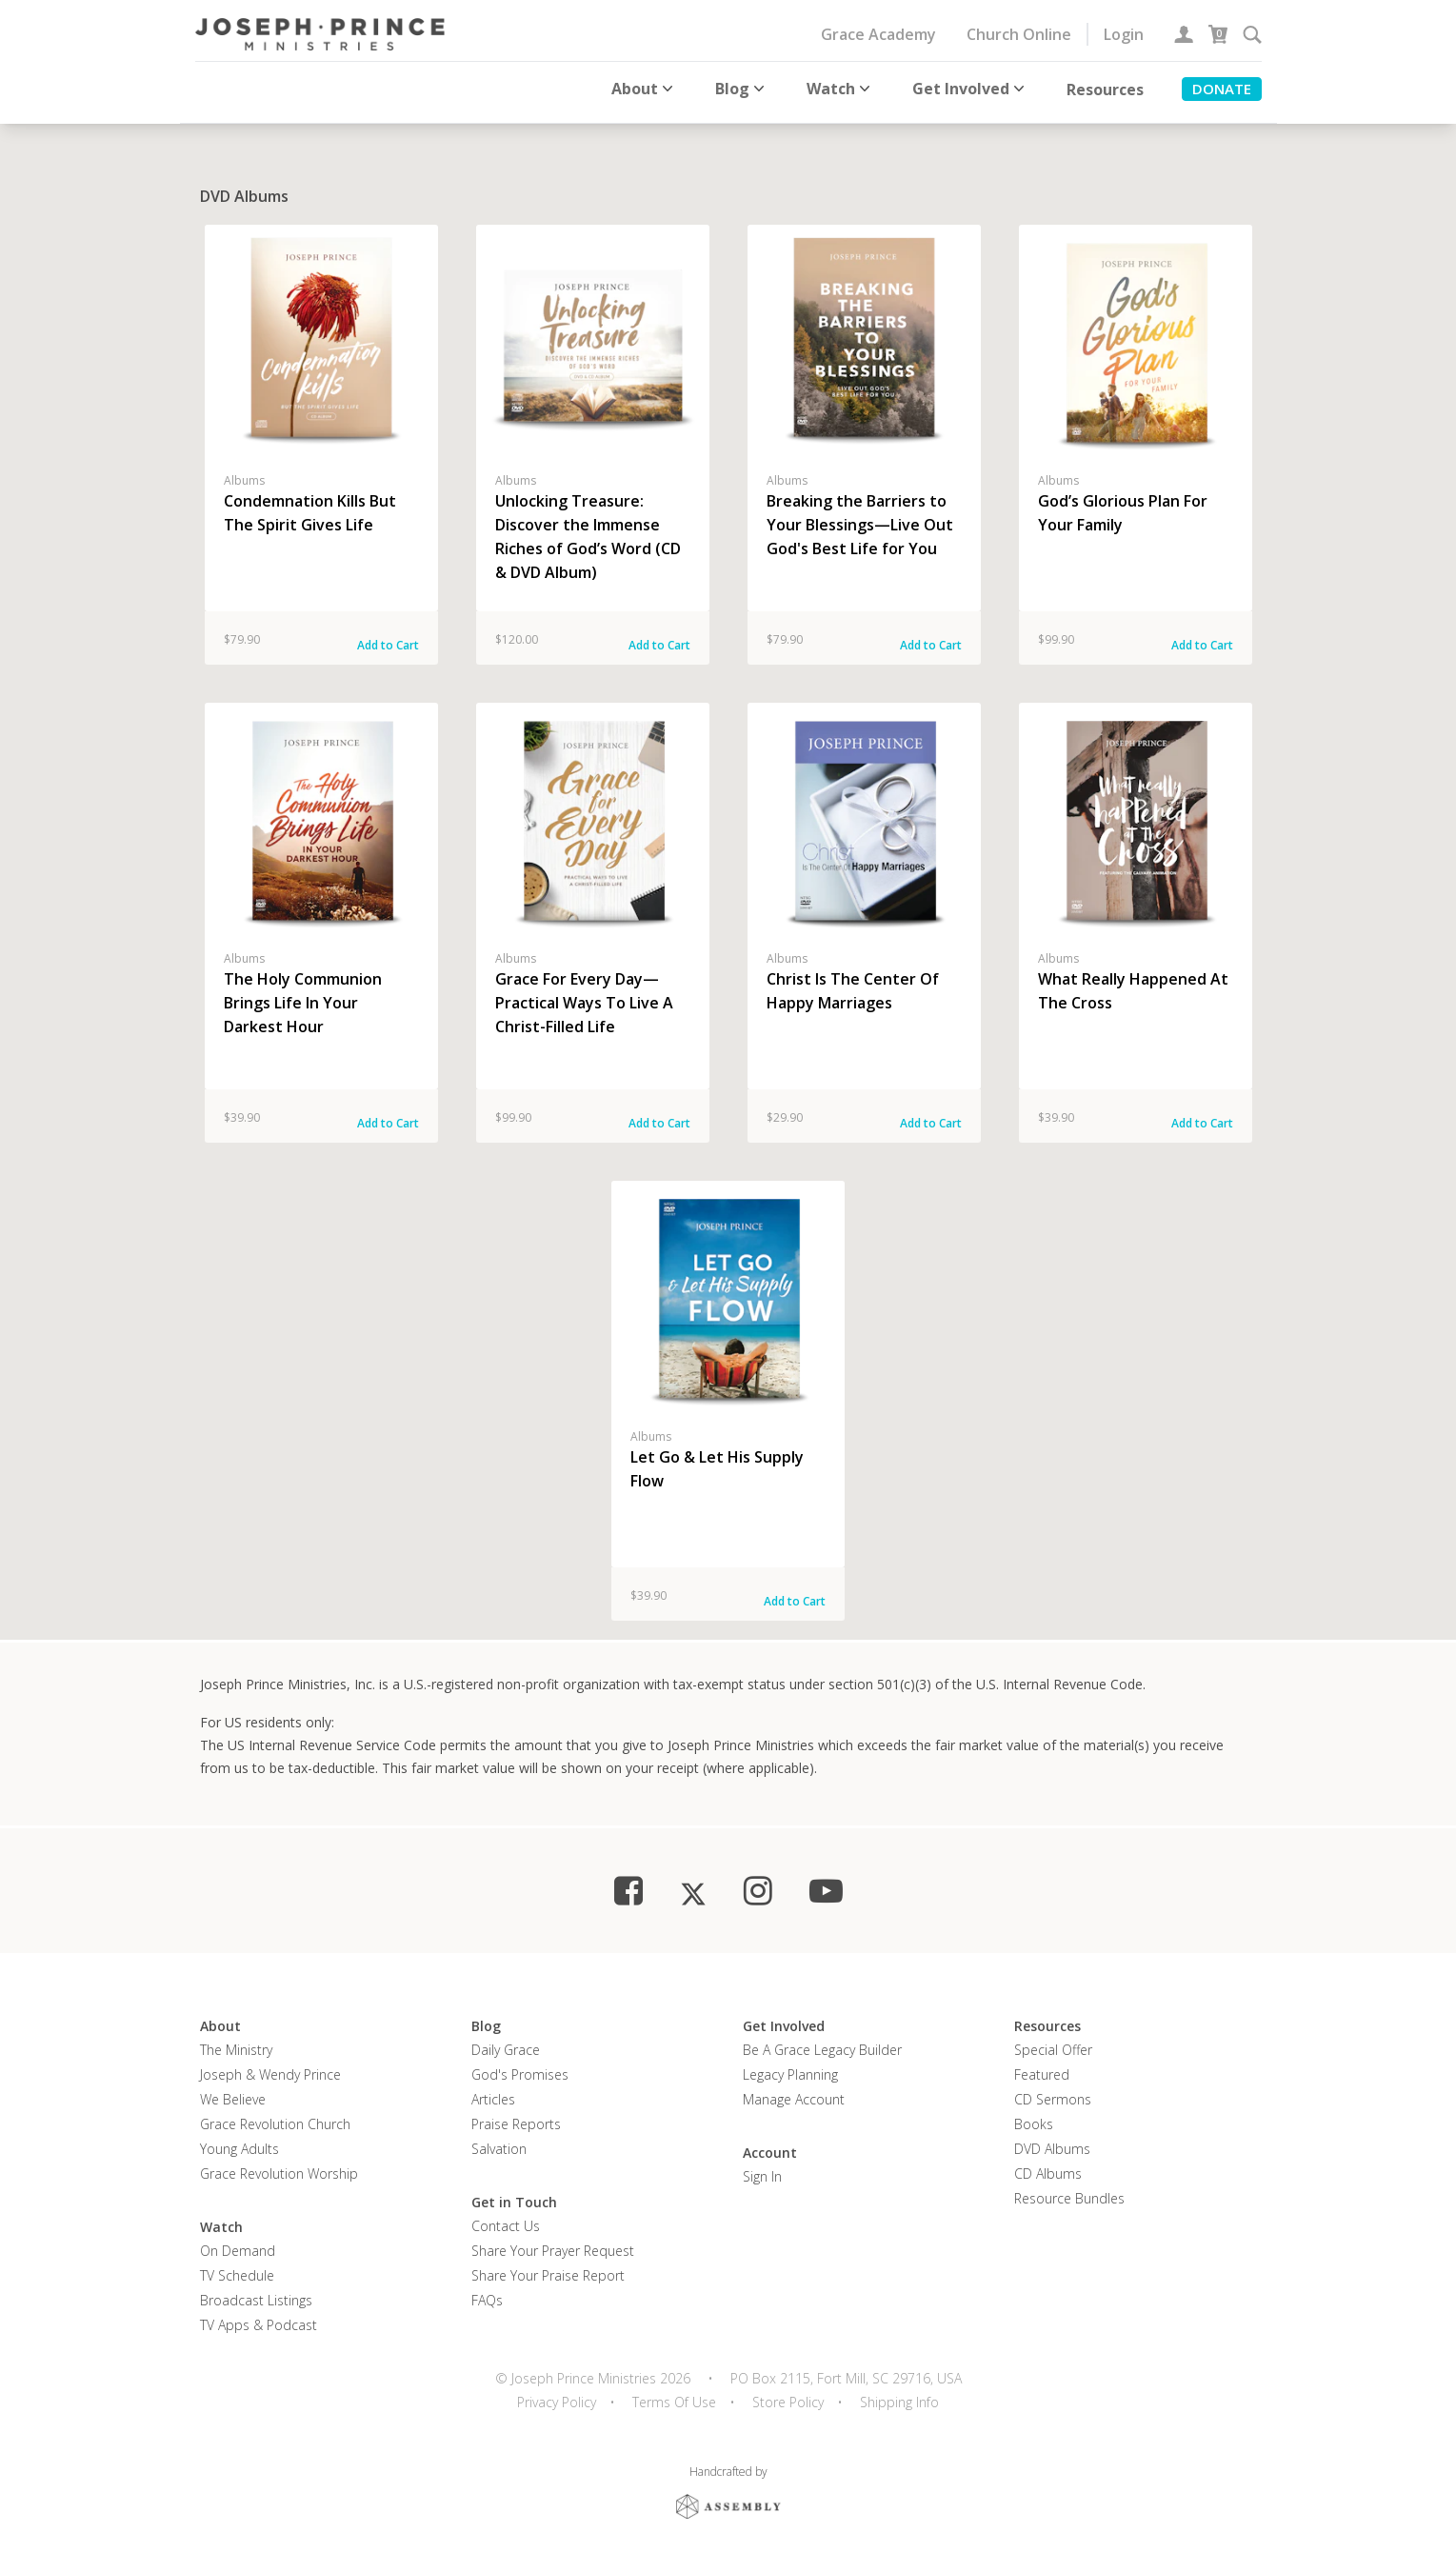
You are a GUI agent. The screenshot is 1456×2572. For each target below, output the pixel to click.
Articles (493, 2092)
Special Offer (1053, 2042)
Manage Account (794, 2092)
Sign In (762, 2169)
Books (1033, 2116)
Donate (1221, 88)
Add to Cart (388, 637)
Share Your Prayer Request (552, 2243)
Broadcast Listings (256, 2292)
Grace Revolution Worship (279, 2166)
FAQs (487, 2292)
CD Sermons (1052, 2092)
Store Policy (788, 2394)
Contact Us (505, 2218)
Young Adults (239, 2141)
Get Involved (970, 88)
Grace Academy (878, 34)
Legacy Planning (790, 2067)
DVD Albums (1052, 2141)
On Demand (237, 2243)
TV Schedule (237, 2268)
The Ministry (236, 2042)
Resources (1105, 89)
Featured (1041, 2067)
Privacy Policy (556, 2394)
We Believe (233, 2092)
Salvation (499, 2141)
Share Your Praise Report (548, 2268)
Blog (741, 88)
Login (1124, 34)
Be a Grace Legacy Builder (822, 2042)
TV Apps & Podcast (258, 2317)
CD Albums (1048, 2166)
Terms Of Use (674, 2394)
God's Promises (519, 2067)
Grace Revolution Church (275, 2116)
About (644, 88)
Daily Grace (505, 2042)
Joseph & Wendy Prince (270, 2067)
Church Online (1019, 34)
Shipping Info (899, 2394)
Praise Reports (516, 2116)
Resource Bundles (1069, 2191)
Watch (840, 88)
